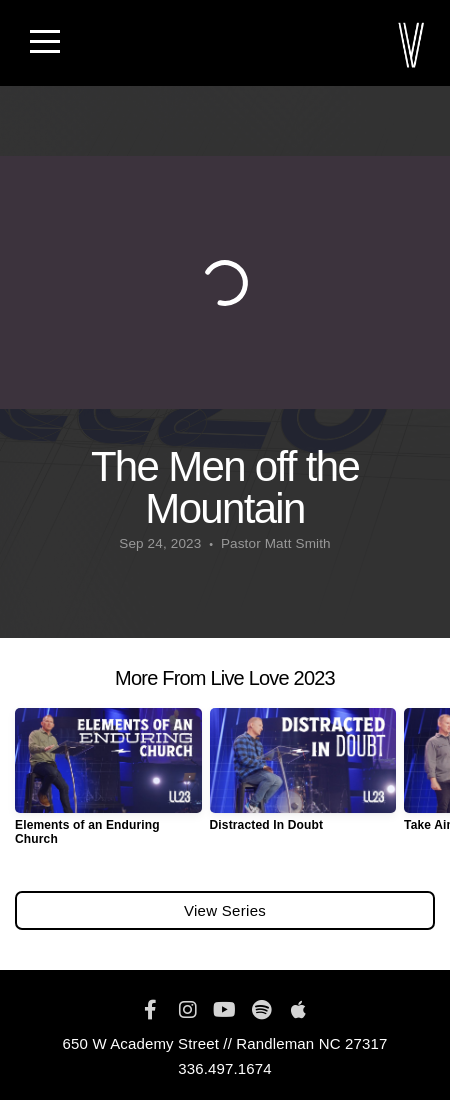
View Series (225, 910)
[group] (108, 785)
